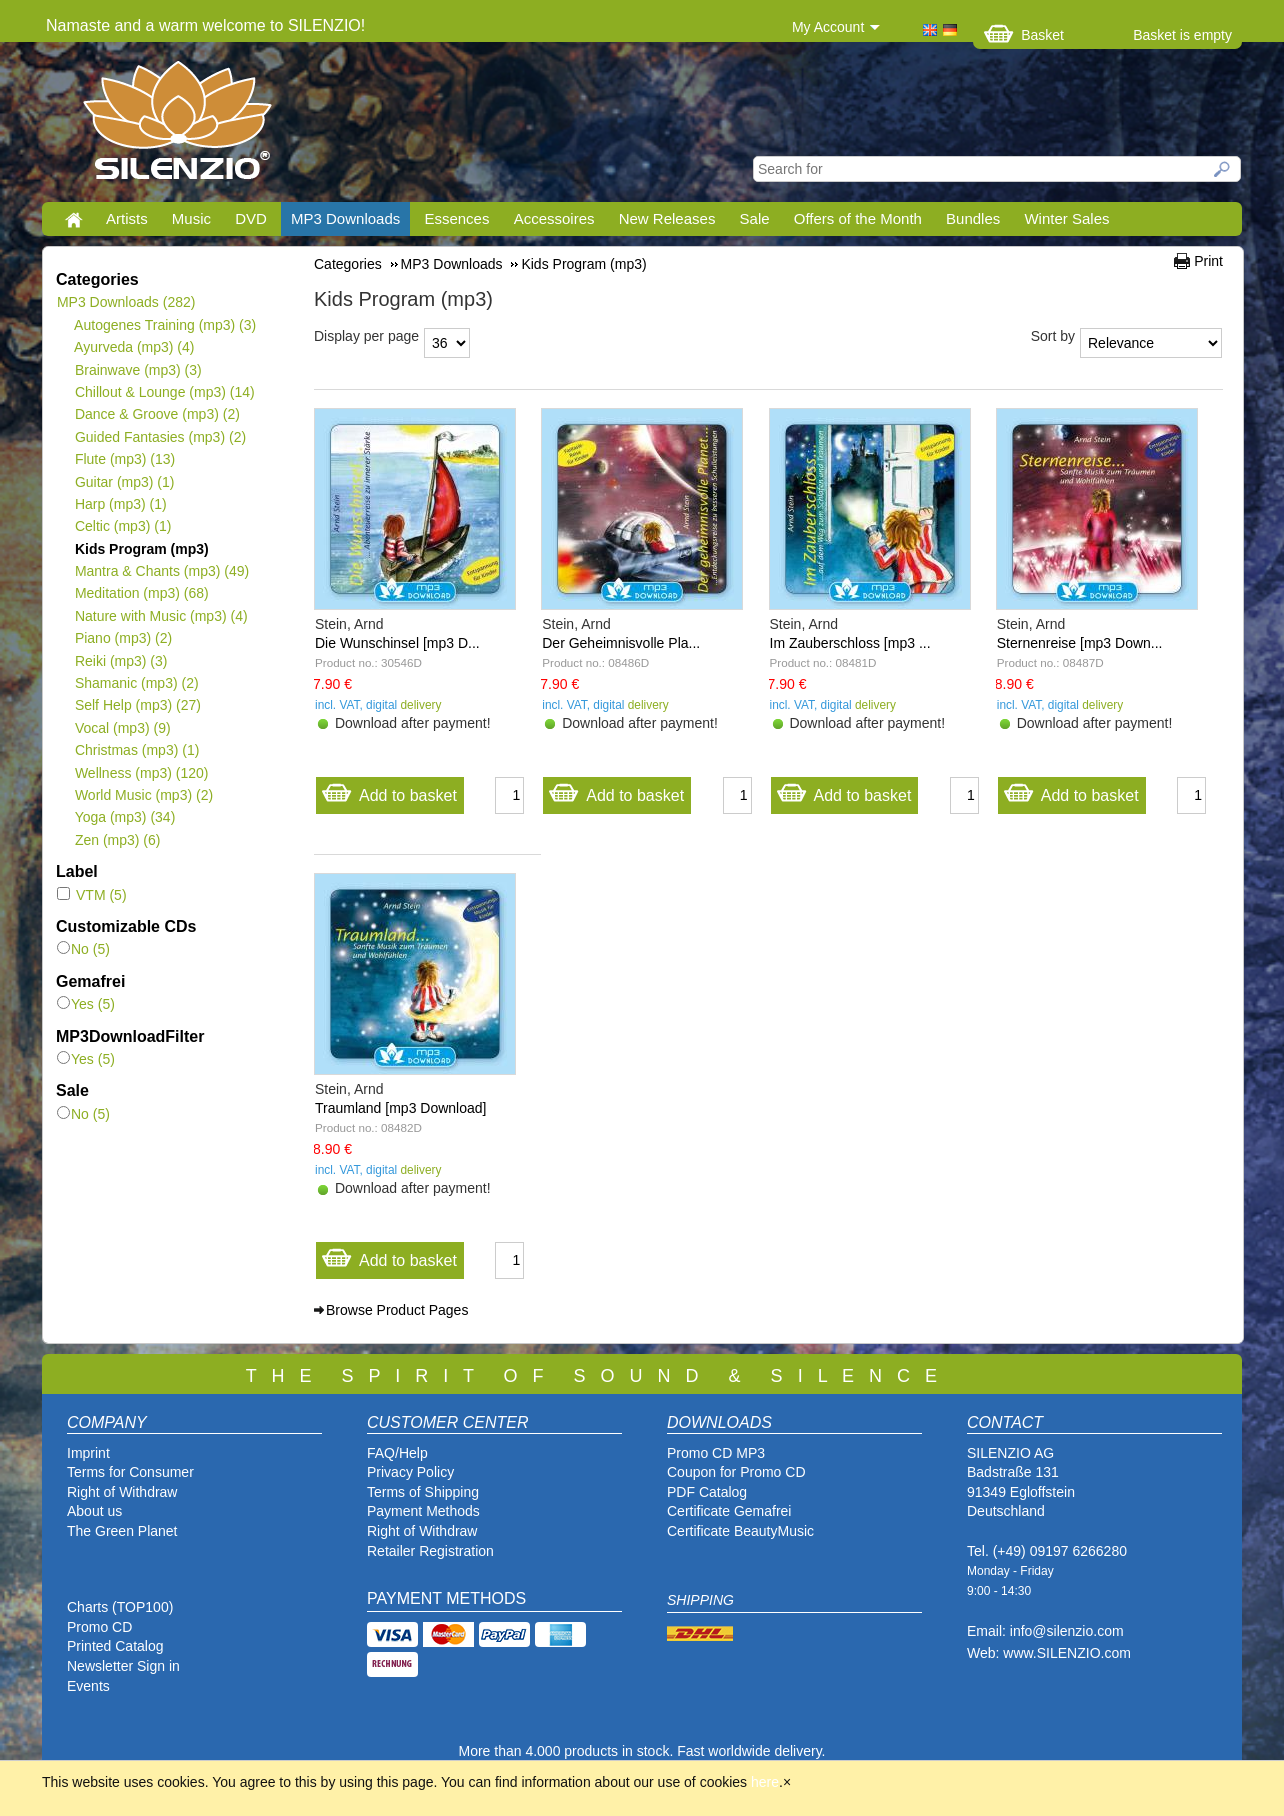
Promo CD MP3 (716, 1453)
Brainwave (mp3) (138, 370)
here (765, 1782)
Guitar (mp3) (124, 482)
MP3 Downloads (345, 218)
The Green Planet (122, 1531)
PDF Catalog (707, 1492)
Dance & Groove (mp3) (157, 414)
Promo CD (99, 1627)
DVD (251, 218)
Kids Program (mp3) (141, 549)
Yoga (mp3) (124, 817)
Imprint (88, 1453)
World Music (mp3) (143, 795)
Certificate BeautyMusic (740, 1531)
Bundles (973, 218)
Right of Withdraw (122, 1492)
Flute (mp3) (124, 459)
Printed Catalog (115, 1646)
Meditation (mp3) (141, 593)
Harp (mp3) (120, 504)
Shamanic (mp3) (136, 683)
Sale (755, 218)
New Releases (667, 218)
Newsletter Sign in (123, 1666)
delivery (420, 705)
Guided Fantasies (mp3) (160, 437)
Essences (456, 218)
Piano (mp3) (123, 638)
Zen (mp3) (117, 840)
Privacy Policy (410, 1472)
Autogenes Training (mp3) (165, 325)
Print (1208, 261)
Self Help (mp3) (137, 705)
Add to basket (389, 790)
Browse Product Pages (397, 1310)
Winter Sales (1066, 218)
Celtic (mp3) (122, 526)
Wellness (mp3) (141, 773)
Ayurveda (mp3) (134, 347)
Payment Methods (423, 1511)
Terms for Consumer (130, 1472)
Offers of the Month (858, 218)
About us (94, 1511)
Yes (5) (86, 1004)
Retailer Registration (430, 1551)
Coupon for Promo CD (736, 1472)
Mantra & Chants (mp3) (161, 571)
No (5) (83, 949)
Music (191, 218)
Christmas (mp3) (136, 750)
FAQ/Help (397, 1453)
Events (88, 1686)
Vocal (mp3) (122, 728)
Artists (127, 218)
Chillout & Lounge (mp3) (164, 392)
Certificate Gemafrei (729, 1511)
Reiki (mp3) (120, 661)
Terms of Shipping (423, 1492)
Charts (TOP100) (120, 1607)
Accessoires (554, 218)
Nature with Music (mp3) (161, 616)
